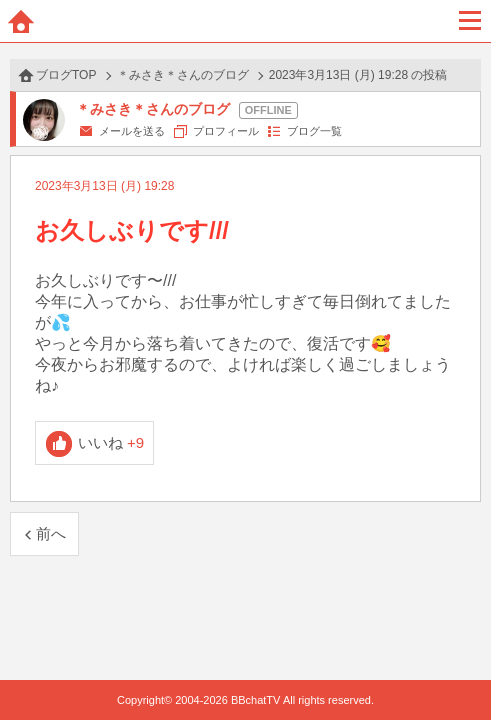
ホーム (21, 21)
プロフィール (226, 131)
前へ (51, 533)
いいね (111, 442)
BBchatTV (246, 21)
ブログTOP (66, 75)
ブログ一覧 (314, 131)
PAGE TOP (455, 666)
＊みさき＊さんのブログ (183, 75)
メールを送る (132, 131)
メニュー (470, 21)
